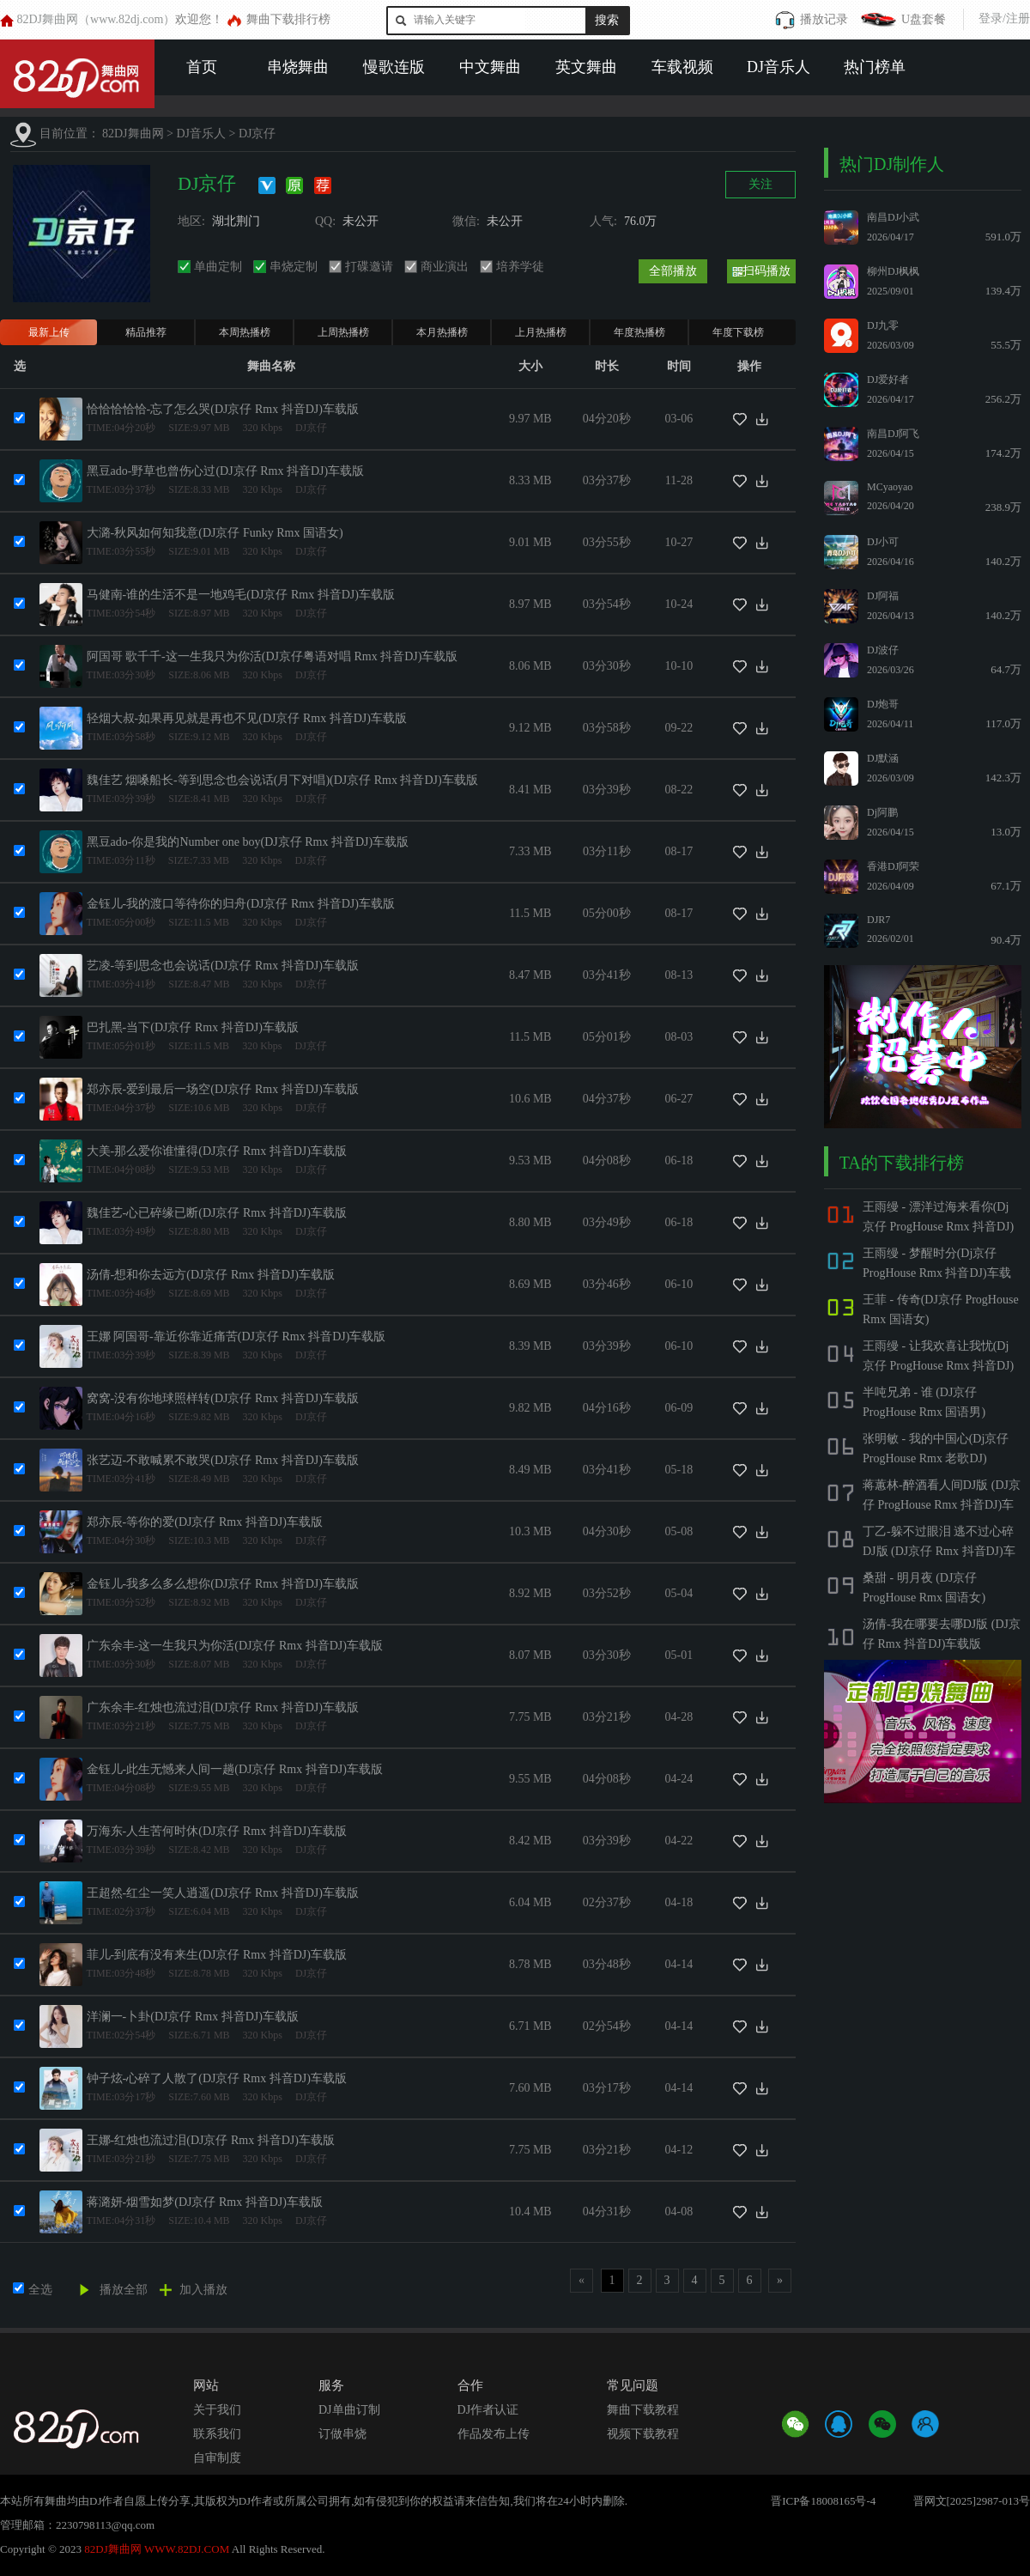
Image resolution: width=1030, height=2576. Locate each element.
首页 (201, 67)
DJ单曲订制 (349, 2409)
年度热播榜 (639, 332)
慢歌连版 (394, 67)
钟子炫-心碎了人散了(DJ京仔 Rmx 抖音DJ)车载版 (217, 2078)
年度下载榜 (738, 332)
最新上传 (49, 332)
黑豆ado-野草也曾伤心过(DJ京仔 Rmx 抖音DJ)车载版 (226, 471)
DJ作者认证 (488, 2409)
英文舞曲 (586, 67)
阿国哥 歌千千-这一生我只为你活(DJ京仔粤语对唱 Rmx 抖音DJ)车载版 (272, 656)
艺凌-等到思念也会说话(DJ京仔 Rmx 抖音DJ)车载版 (223, 965)
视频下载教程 (643, 2433)
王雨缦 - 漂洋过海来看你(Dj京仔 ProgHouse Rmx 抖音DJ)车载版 (938, 1226)
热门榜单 (875, 67)
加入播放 (203, 2289)
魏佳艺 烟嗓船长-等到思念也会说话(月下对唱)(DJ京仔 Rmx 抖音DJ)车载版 (282, 780)
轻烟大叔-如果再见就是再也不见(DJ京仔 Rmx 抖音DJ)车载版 (247, 718)
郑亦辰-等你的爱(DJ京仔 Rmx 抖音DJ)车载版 (205, 1522)
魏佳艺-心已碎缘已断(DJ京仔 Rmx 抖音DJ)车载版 (217, 1212)
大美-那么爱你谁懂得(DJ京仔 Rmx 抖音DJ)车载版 (217, 1151)
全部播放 (673, 270)
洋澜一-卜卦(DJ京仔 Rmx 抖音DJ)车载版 (193, 2016)
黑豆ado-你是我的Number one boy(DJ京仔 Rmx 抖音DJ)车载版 (248, 841)
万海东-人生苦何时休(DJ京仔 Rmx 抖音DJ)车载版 (217, 1831)
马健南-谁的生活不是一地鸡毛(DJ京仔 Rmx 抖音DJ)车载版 (241, 594)
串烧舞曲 (298, 67)
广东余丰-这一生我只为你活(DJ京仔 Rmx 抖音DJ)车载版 (235, 1645)
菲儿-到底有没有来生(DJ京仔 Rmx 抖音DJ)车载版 (217, 1954)
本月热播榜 (442, 332)
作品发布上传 (493, 2433)
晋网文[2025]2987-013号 (972, 2500)
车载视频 (682, 67)
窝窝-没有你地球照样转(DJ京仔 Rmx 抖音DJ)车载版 (223, 1398)
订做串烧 (342, 2433)
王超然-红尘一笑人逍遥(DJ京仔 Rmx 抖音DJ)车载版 (223, 1892)
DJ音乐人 (778, 67)
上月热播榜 (540, 332)
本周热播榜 (244, 332)
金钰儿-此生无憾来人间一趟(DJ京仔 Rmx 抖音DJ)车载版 (235, 1769)
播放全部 (124, 2289)
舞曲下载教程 (643, 2409)
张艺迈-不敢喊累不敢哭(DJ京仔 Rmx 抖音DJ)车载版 (223, 1460)
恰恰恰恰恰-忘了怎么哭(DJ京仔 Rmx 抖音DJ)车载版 (223, 409)
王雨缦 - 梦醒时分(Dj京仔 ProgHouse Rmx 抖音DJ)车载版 (937, 1273)
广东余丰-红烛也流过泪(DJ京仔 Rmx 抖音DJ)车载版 (223, 1707)
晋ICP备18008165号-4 (823, 2500)
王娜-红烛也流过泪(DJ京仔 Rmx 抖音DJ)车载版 (211, 2140)
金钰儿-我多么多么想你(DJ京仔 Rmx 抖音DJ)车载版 (223, 1583)
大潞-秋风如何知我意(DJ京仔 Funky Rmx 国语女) (215, 532)
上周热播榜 (343, 332)
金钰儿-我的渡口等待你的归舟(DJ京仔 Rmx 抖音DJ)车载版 (241, 903)
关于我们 (217, 2409)
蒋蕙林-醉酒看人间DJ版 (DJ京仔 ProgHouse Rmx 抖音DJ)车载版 (942, 1505)
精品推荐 (146, 332)
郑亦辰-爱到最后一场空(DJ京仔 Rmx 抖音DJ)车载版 (223, 1089)
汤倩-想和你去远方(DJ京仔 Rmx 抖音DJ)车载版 (211, 1274)
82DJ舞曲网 (133, 133)
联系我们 (217, 2433)
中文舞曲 (490, 67)
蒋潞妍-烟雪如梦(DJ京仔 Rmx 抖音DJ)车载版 (205, 2202)
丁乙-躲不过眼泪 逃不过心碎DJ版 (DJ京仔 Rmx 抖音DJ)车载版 (939, 1551)
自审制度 (217, 2457)
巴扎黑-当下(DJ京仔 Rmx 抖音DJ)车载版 (193, 1027)
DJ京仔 (257, 133)
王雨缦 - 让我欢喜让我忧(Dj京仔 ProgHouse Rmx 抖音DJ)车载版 (938, 1366)
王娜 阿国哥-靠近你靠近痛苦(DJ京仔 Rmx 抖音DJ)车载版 (236, 1336)
